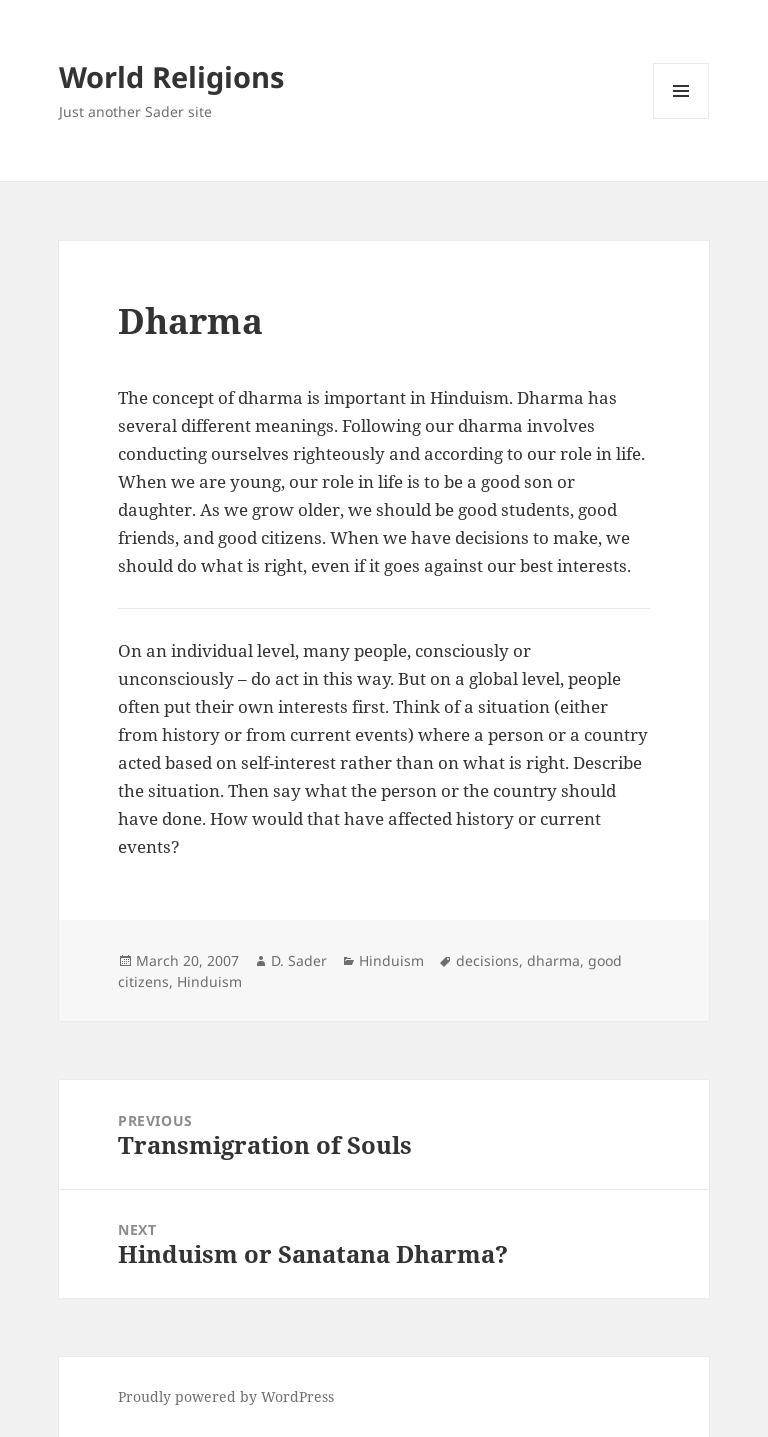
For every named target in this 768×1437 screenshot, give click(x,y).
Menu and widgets (681, 118)
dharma (553, 960)
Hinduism (391, 960)
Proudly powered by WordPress (226, 1396)
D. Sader (299, 960)
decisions (487, 960)
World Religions (171, 76)
